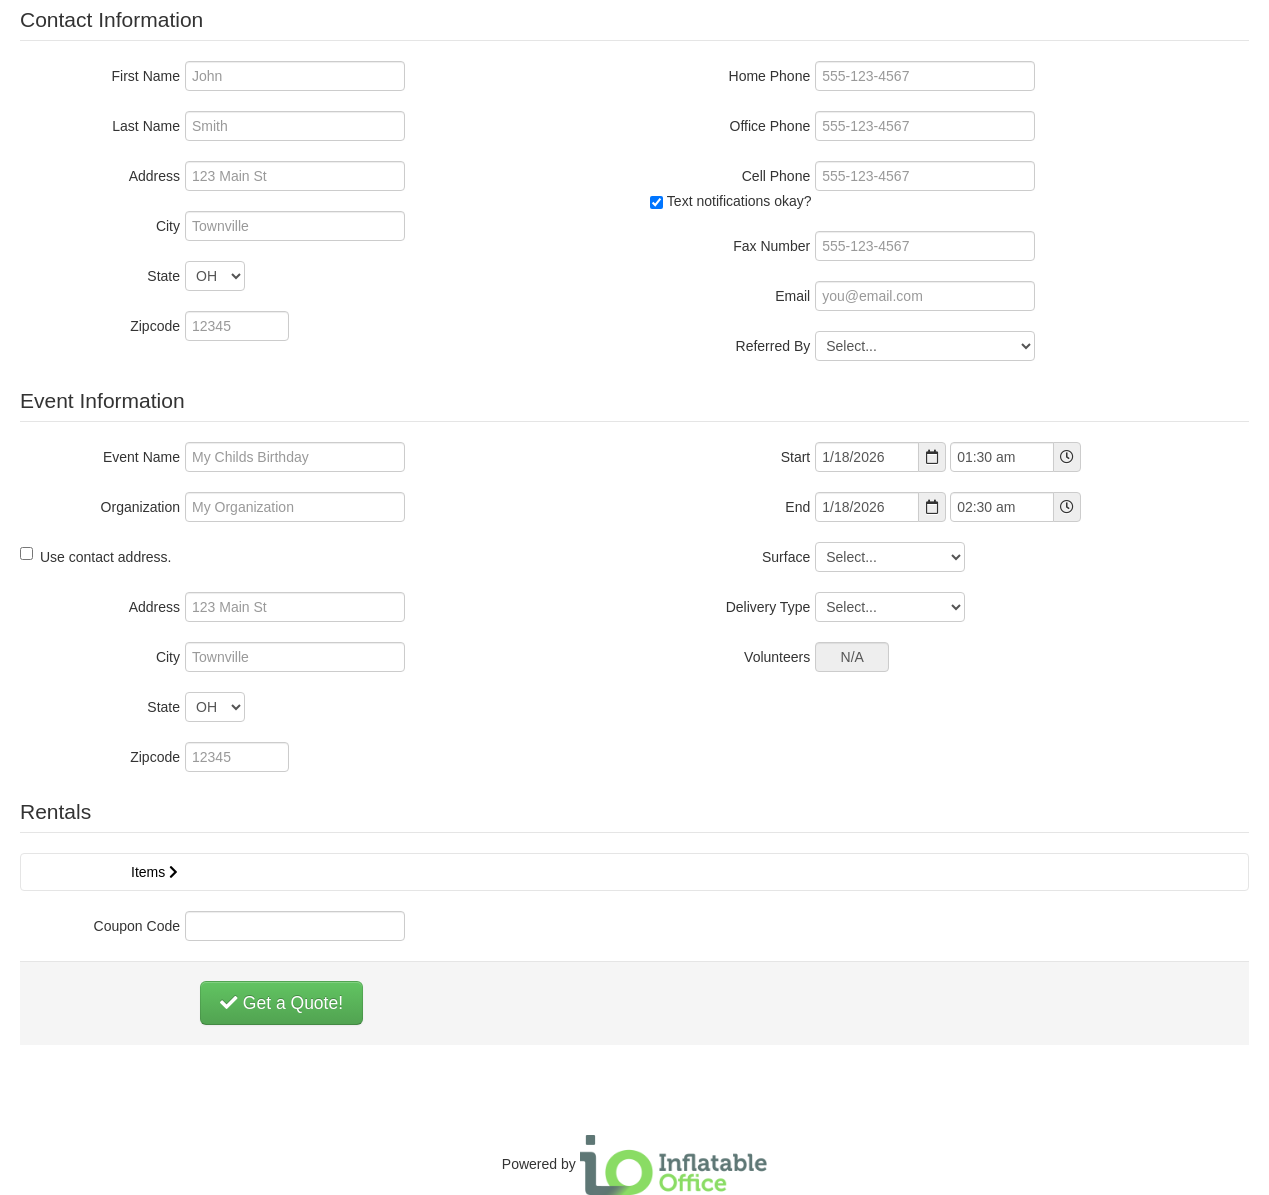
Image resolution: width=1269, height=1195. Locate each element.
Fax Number (771, 246)
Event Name (141, 457)
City (168, 226)
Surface (786, 557)
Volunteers (777, 657)
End (797, 507)
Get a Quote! (281, 1003)
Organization (140, 507)
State (163, 276)
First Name (146, 76)
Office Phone (770, 126)
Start (796, 457)
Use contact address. (96, 556)
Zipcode (155, 326)
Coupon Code (137, 926)
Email (792, 296)
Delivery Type (768, 607)
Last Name (146, 126)
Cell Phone (776, 176)
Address (154, 176)
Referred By (773, 346)
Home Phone (770, 76)
